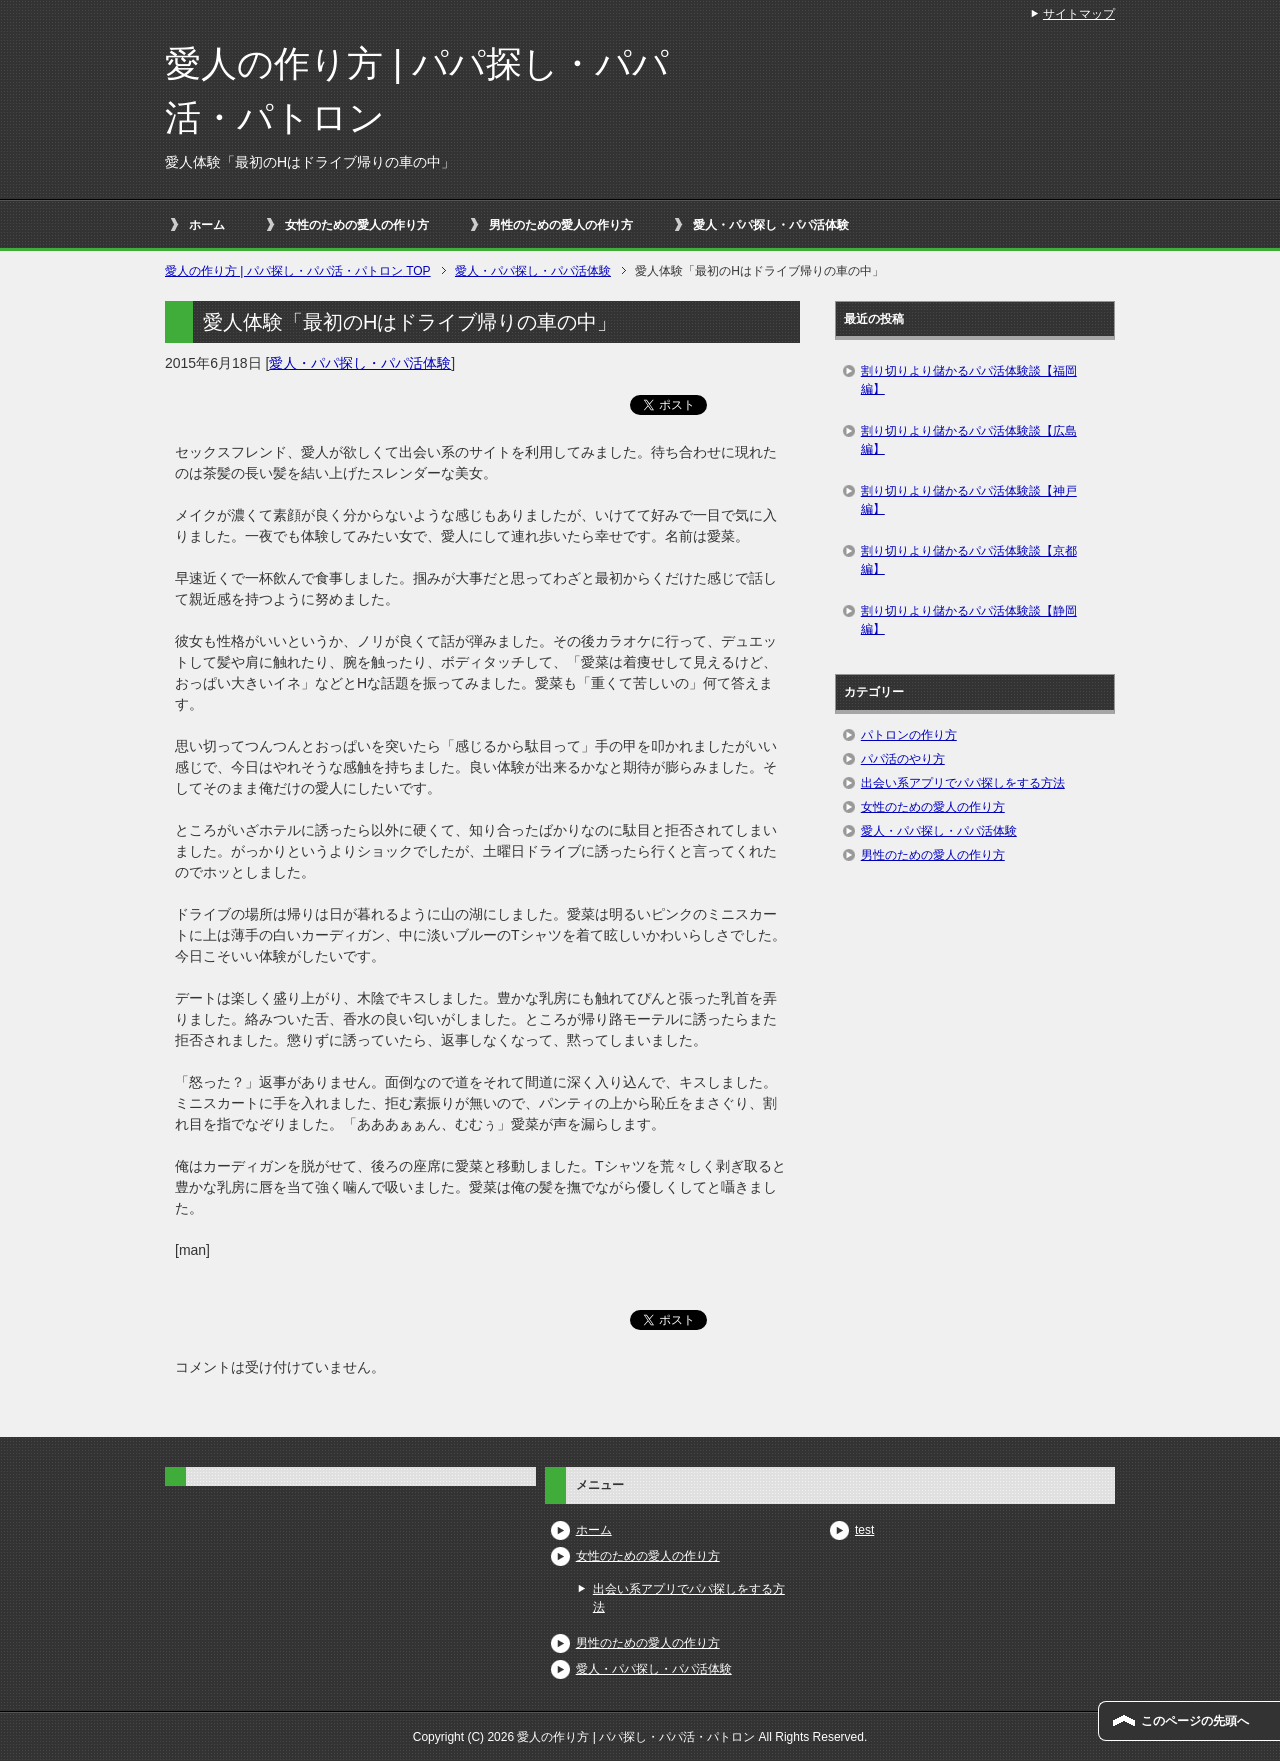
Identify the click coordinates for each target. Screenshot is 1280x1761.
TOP (298, 271)
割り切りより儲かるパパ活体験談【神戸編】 (969, 500)
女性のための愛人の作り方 (357, 225)
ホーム (207, 225)
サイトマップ (1079, 14)
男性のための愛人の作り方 (561, 225)
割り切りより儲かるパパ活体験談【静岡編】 (969, 620)
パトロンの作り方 (909, 735)
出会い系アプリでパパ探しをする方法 (963, 783)
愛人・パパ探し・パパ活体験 (771, 225)
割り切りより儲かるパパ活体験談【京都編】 (969, 560)
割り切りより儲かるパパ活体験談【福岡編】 (969, 380)
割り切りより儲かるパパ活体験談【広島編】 (969, 440)
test (864, 1530)
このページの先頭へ (1195, 1721)
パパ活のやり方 (903, 759)
